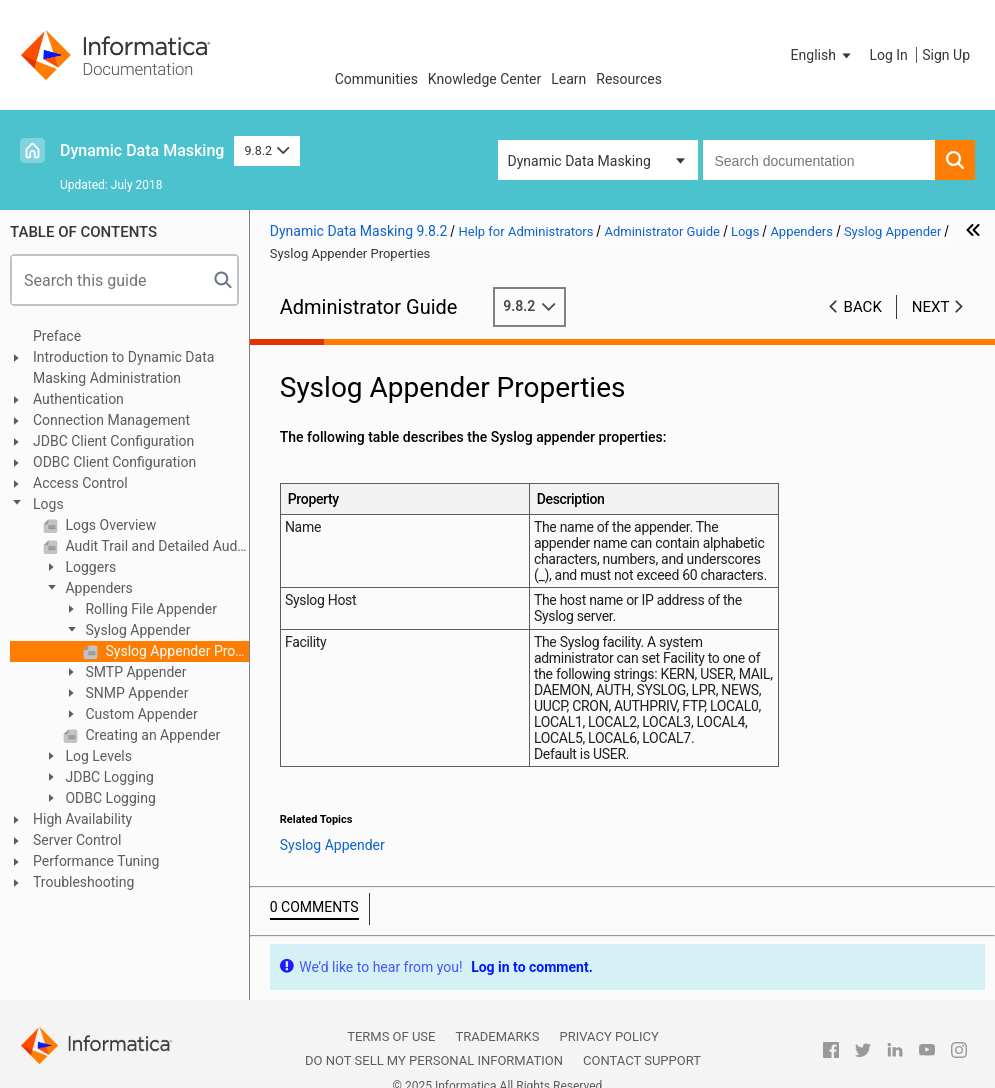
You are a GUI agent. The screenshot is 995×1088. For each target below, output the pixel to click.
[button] (823, 55)
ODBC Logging (109, 798)
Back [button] (863, 307)
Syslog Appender (136, 630)
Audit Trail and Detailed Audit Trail (155, 546)
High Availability (82, 819)
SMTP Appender (134, 672)
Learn (568, 79)
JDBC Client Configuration (113, 441)
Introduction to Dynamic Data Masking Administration (123, 367)
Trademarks (497, 1036)
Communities (376, 79)
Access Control (80, 483)
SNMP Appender (135, 693)
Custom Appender (140, 714)
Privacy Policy (608, 1036)
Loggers (89, 567)
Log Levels (97, 756)
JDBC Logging (108, 777)
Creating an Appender (151, 735)
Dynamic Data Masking (142, 150)
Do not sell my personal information (434, 1060)
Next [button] (931, 307)
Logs (48, 504)
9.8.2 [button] (266, 150)
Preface (57, 336)
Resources (629, 79)
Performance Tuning (96, 861)
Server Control (77, 840)
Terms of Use (391, 1036)
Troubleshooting (83, 882)
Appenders (97, 588)
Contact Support (642, 1060)
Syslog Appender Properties (175, 651)
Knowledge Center (484, 79)
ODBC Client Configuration (114, 462)
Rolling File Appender (149, 609)
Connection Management (111, 420)
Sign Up (946, 55)
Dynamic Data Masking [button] (579, 161)
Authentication (78, 399)
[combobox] (819, 160)
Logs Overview (109, 525)
